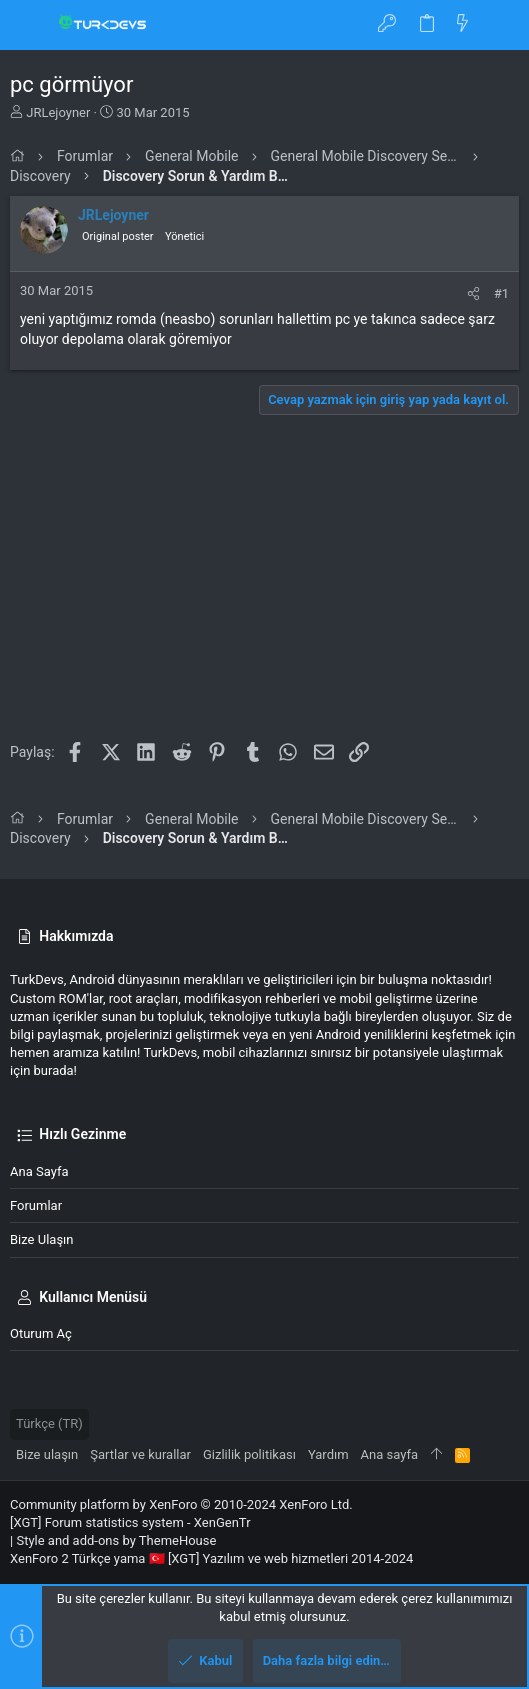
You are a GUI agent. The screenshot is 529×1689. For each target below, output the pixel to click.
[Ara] (499, 24)
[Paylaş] (473, 293)
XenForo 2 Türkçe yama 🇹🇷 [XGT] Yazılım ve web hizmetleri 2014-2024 (211, 1558)
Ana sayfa (39, 1171)
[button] (30, 25)
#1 (501, 293)
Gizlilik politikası (249, 1454)
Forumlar (36, 1205)
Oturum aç (41, 1333)
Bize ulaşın (42, 1239)
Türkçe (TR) (49, 1423)
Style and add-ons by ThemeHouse (116, 1540)
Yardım (328, 1454)
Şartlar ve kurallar (140, 1454)
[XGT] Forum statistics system (130, 1522)
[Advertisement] (264, 585)
